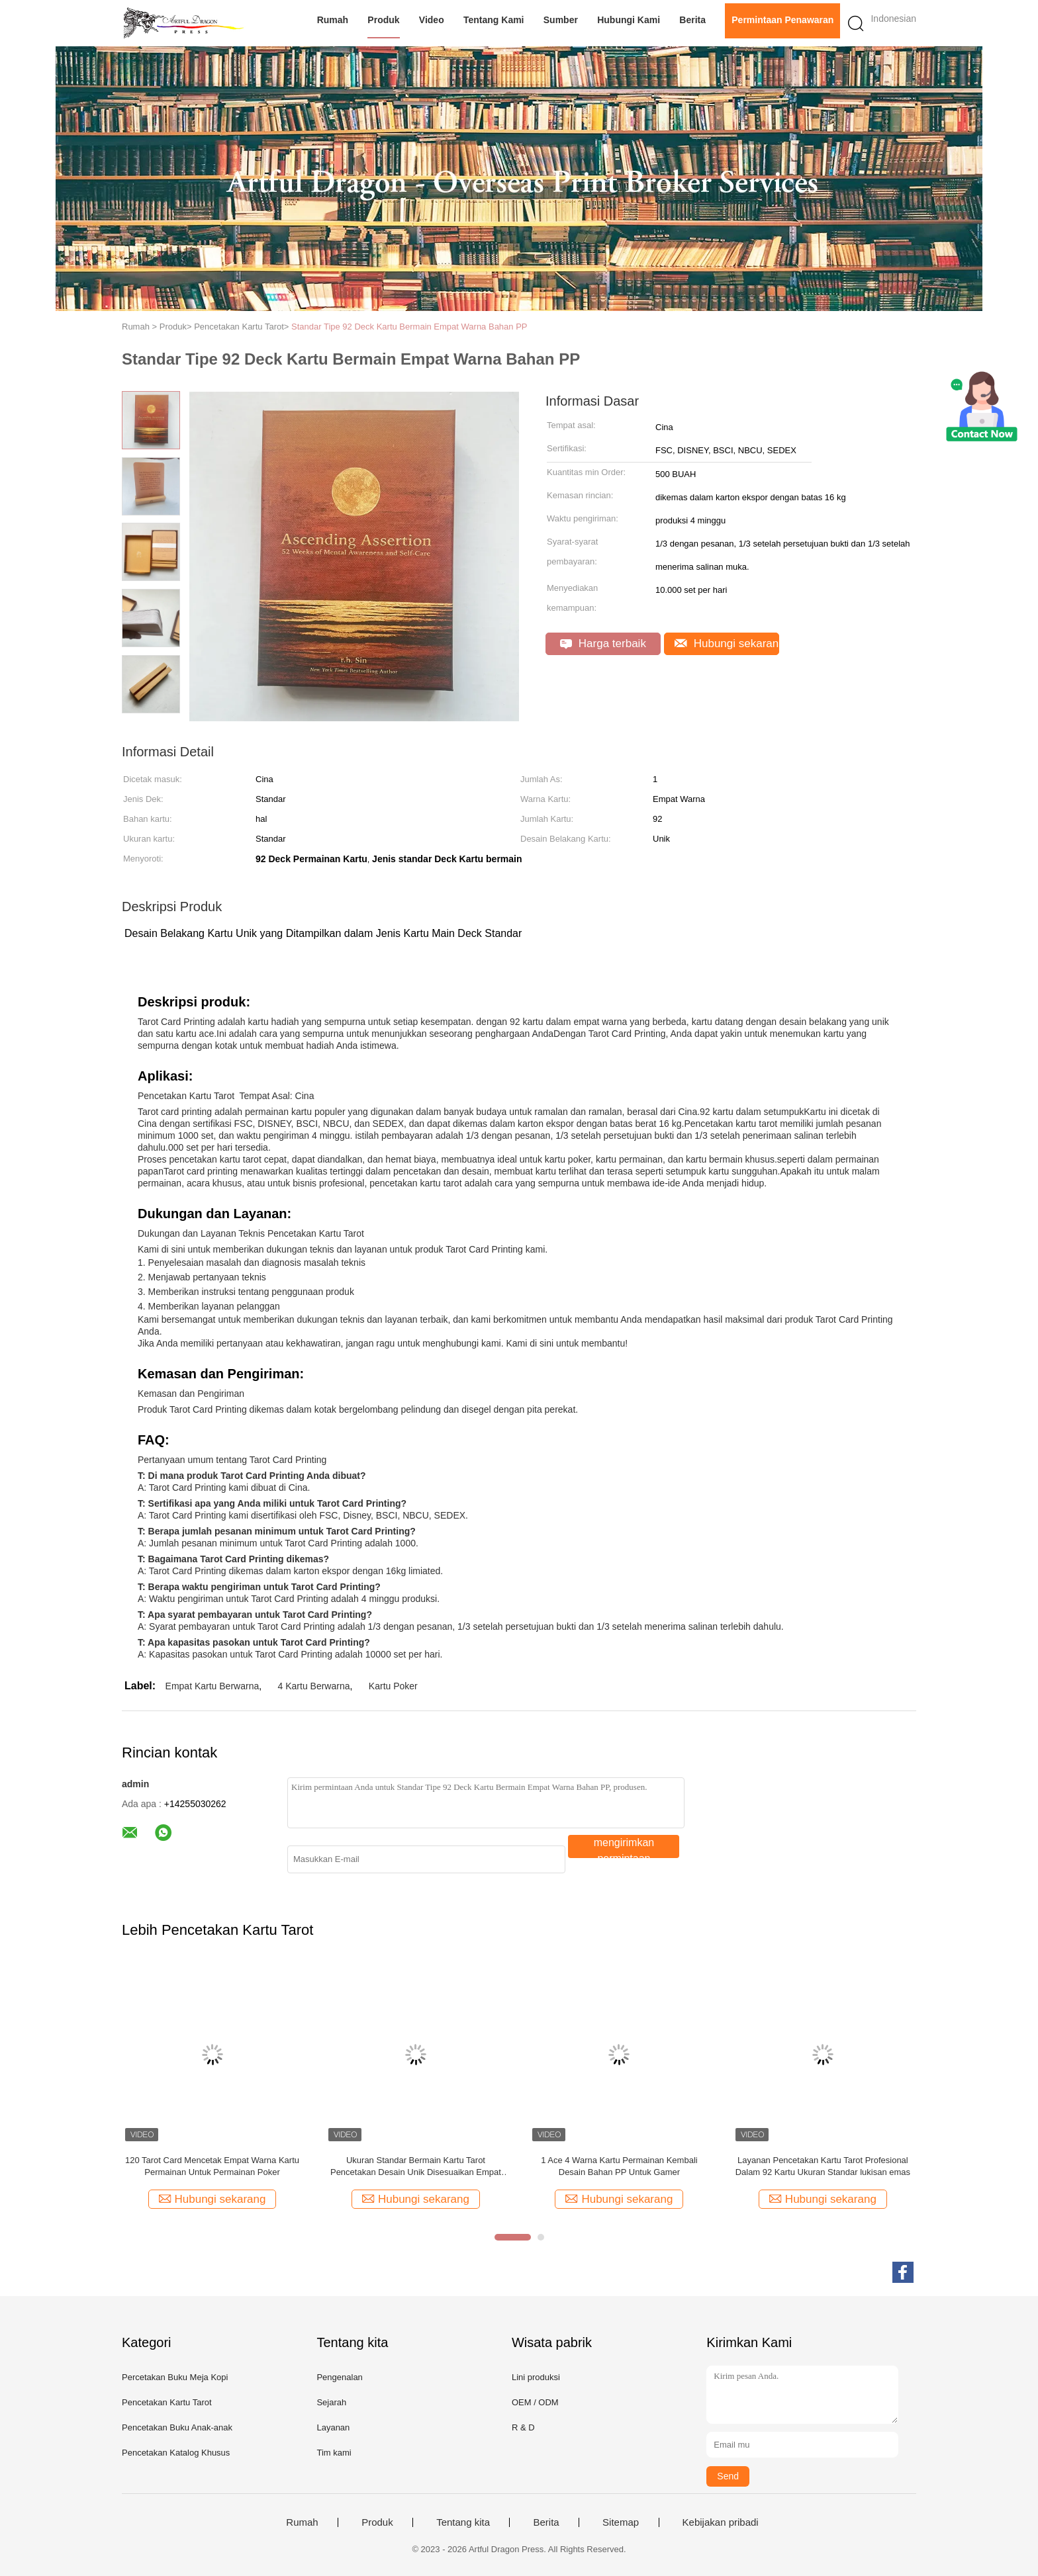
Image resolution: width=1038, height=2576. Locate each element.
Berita (692, 20)
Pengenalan (339, 2377)
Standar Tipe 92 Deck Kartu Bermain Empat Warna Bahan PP (409, 327)
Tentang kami (493, 20)
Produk (383, 20)
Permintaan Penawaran (782, 20)
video (431, 20)
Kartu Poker (393, 1686)
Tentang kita (463, 2522)
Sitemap (620, 2522)
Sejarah (331, 2402)
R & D (523, 2427)
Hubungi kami (628, 20)
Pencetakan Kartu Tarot (167, 2402)
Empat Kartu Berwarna (212, 1686)
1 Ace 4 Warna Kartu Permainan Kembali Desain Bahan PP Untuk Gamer (619, 2166)
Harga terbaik (603, 643)
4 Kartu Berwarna (314, 1686)
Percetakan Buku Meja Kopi (175, 2377)
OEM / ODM (535, 2402)
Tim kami (333, 2453)
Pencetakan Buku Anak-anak (177, 2427)
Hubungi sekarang (727, 643)
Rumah (332, 20)
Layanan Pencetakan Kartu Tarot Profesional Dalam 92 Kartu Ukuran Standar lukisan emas (822, 2166)
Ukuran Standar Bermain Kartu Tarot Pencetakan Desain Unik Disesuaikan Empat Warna (415, 2166)
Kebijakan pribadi (721, 2522)
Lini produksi (536, 2377)
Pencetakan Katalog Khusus (176, 2453)
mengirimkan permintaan (624, 1847)
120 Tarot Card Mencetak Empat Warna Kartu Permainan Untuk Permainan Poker (212, 2166)
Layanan (333, 2427)
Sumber (560, 20)
